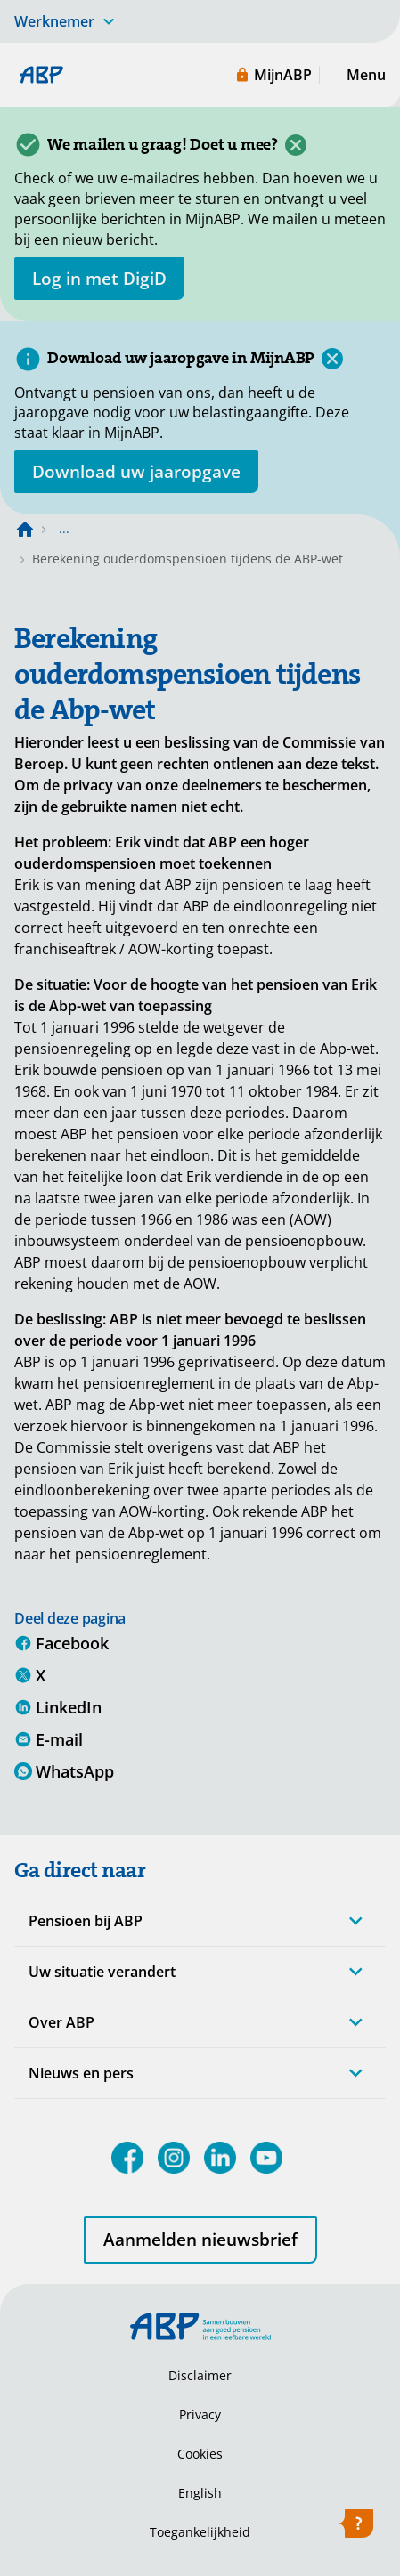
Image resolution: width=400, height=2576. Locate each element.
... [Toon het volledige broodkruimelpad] (64, 528)
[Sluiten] (296, 145)
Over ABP (61, 2022)
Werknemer (54, 21)
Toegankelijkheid (200, 2531)
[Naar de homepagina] (25, 528)
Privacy (200, 2414)
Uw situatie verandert (102, 1971)
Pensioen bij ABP (86, 1921)
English (200, 2492)
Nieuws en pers (81, 2073)
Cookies (200, 2453)
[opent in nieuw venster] (99, 278)
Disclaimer (200, 2375)
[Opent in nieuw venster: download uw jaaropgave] (136, 471)
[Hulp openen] (355, 2527)
